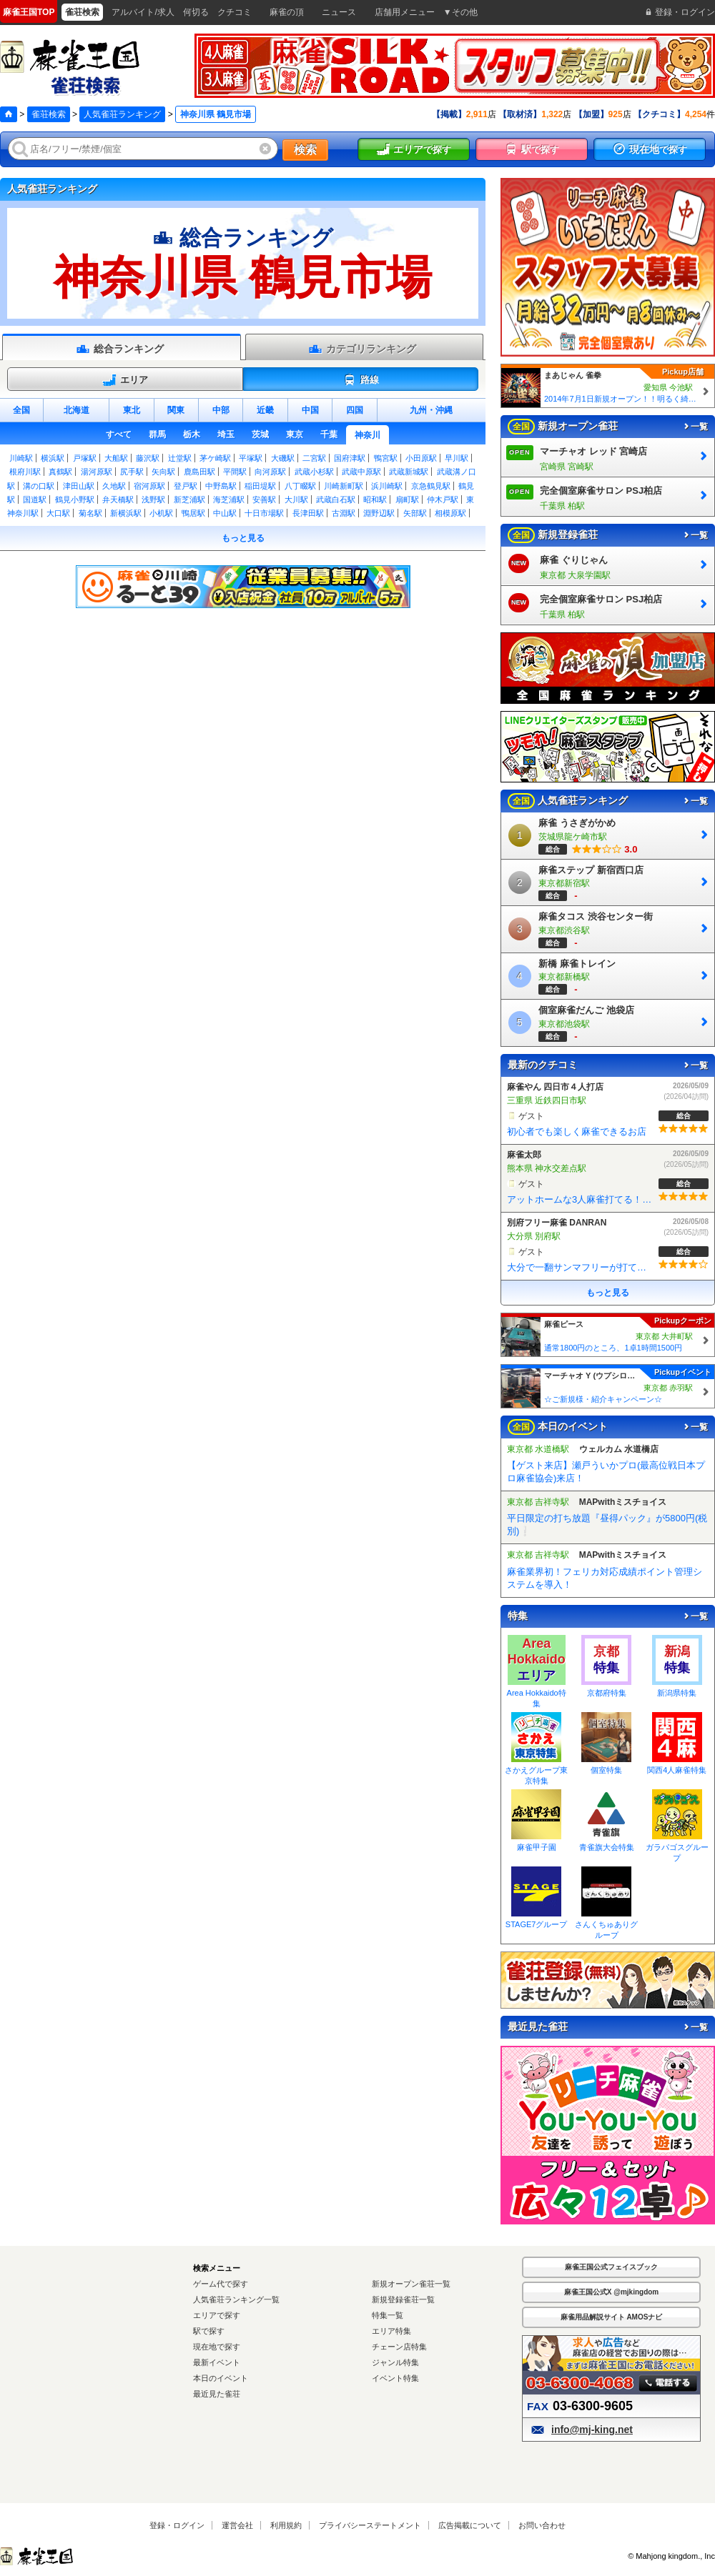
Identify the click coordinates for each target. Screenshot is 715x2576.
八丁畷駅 (300, 486)
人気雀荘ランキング (122, 114)
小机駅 (161, 513)
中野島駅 (221, 486)
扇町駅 (407, 499)
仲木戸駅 (442, 499)
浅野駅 (153, 499)
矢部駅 (415, 513)
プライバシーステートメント (370, 2525)
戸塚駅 (85, 458)
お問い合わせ (542, 2525)
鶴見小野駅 (74, 499)
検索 (305, 150)
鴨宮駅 (386, 458)
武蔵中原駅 (361, 471)
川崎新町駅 (343, 486)
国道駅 (34, 499)
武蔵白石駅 (335, 499)
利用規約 (286, 2525)
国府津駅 (349, 458)
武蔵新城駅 (408, 471)
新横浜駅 (126, 513)
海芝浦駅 (229, 499)
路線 (360, 380)
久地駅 (114, 486)
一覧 (695, 427)
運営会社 (237, 2525)
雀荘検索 (48, 114)
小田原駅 (421, 458)
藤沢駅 (147, 458)
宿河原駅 (149, 486)
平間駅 (235, 471)
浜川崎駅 (387, 486)
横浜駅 (52, 458)
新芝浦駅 (189, 499)
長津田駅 (308, 513)
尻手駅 (132, 471)
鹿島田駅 (199, 471)
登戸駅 (185, 486)
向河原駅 (270, 471)
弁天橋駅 (118, 499)
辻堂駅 (180, 458)
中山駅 (225, 513)
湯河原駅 (96, 471)
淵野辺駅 (379, 513)
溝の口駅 (38, 486)
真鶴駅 (60, 471)
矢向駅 (163, 471)
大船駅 (116, 458)
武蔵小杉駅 (314, 471)
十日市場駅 (264, 513)
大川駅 (296, 499)
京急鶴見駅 (430, 486)
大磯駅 (283, 458)
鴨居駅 (193, 513)
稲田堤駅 (260, 486)
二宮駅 (314, 458)
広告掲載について (469, 2525)
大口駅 (58, 513)
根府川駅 (25, 471)
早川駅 (456, 458)
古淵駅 (343, 513)
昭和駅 (375, 499)
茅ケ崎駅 (215, 458)
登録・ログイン (176, 2525)
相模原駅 (450, 513)
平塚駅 (250, 458)
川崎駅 (21, 458)
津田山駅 (78, 486)
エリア (125, 380)
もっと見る (243, 538)
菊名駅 (90, 513)
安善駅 (264, 499)
